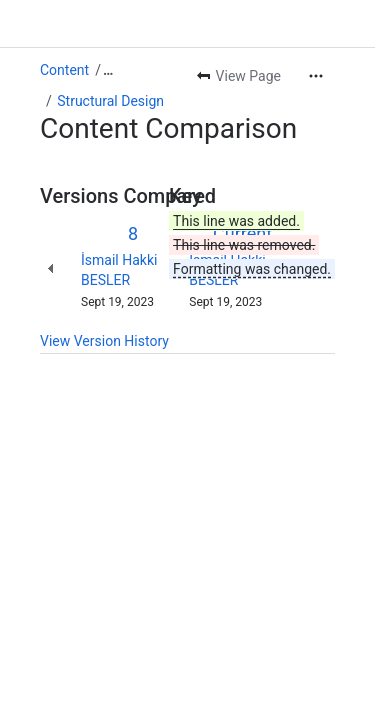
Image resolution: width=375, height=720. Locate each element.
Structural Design (110, 101)
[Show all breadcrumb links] (108, 70)
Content (64, 70)
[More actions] (316, 76)
